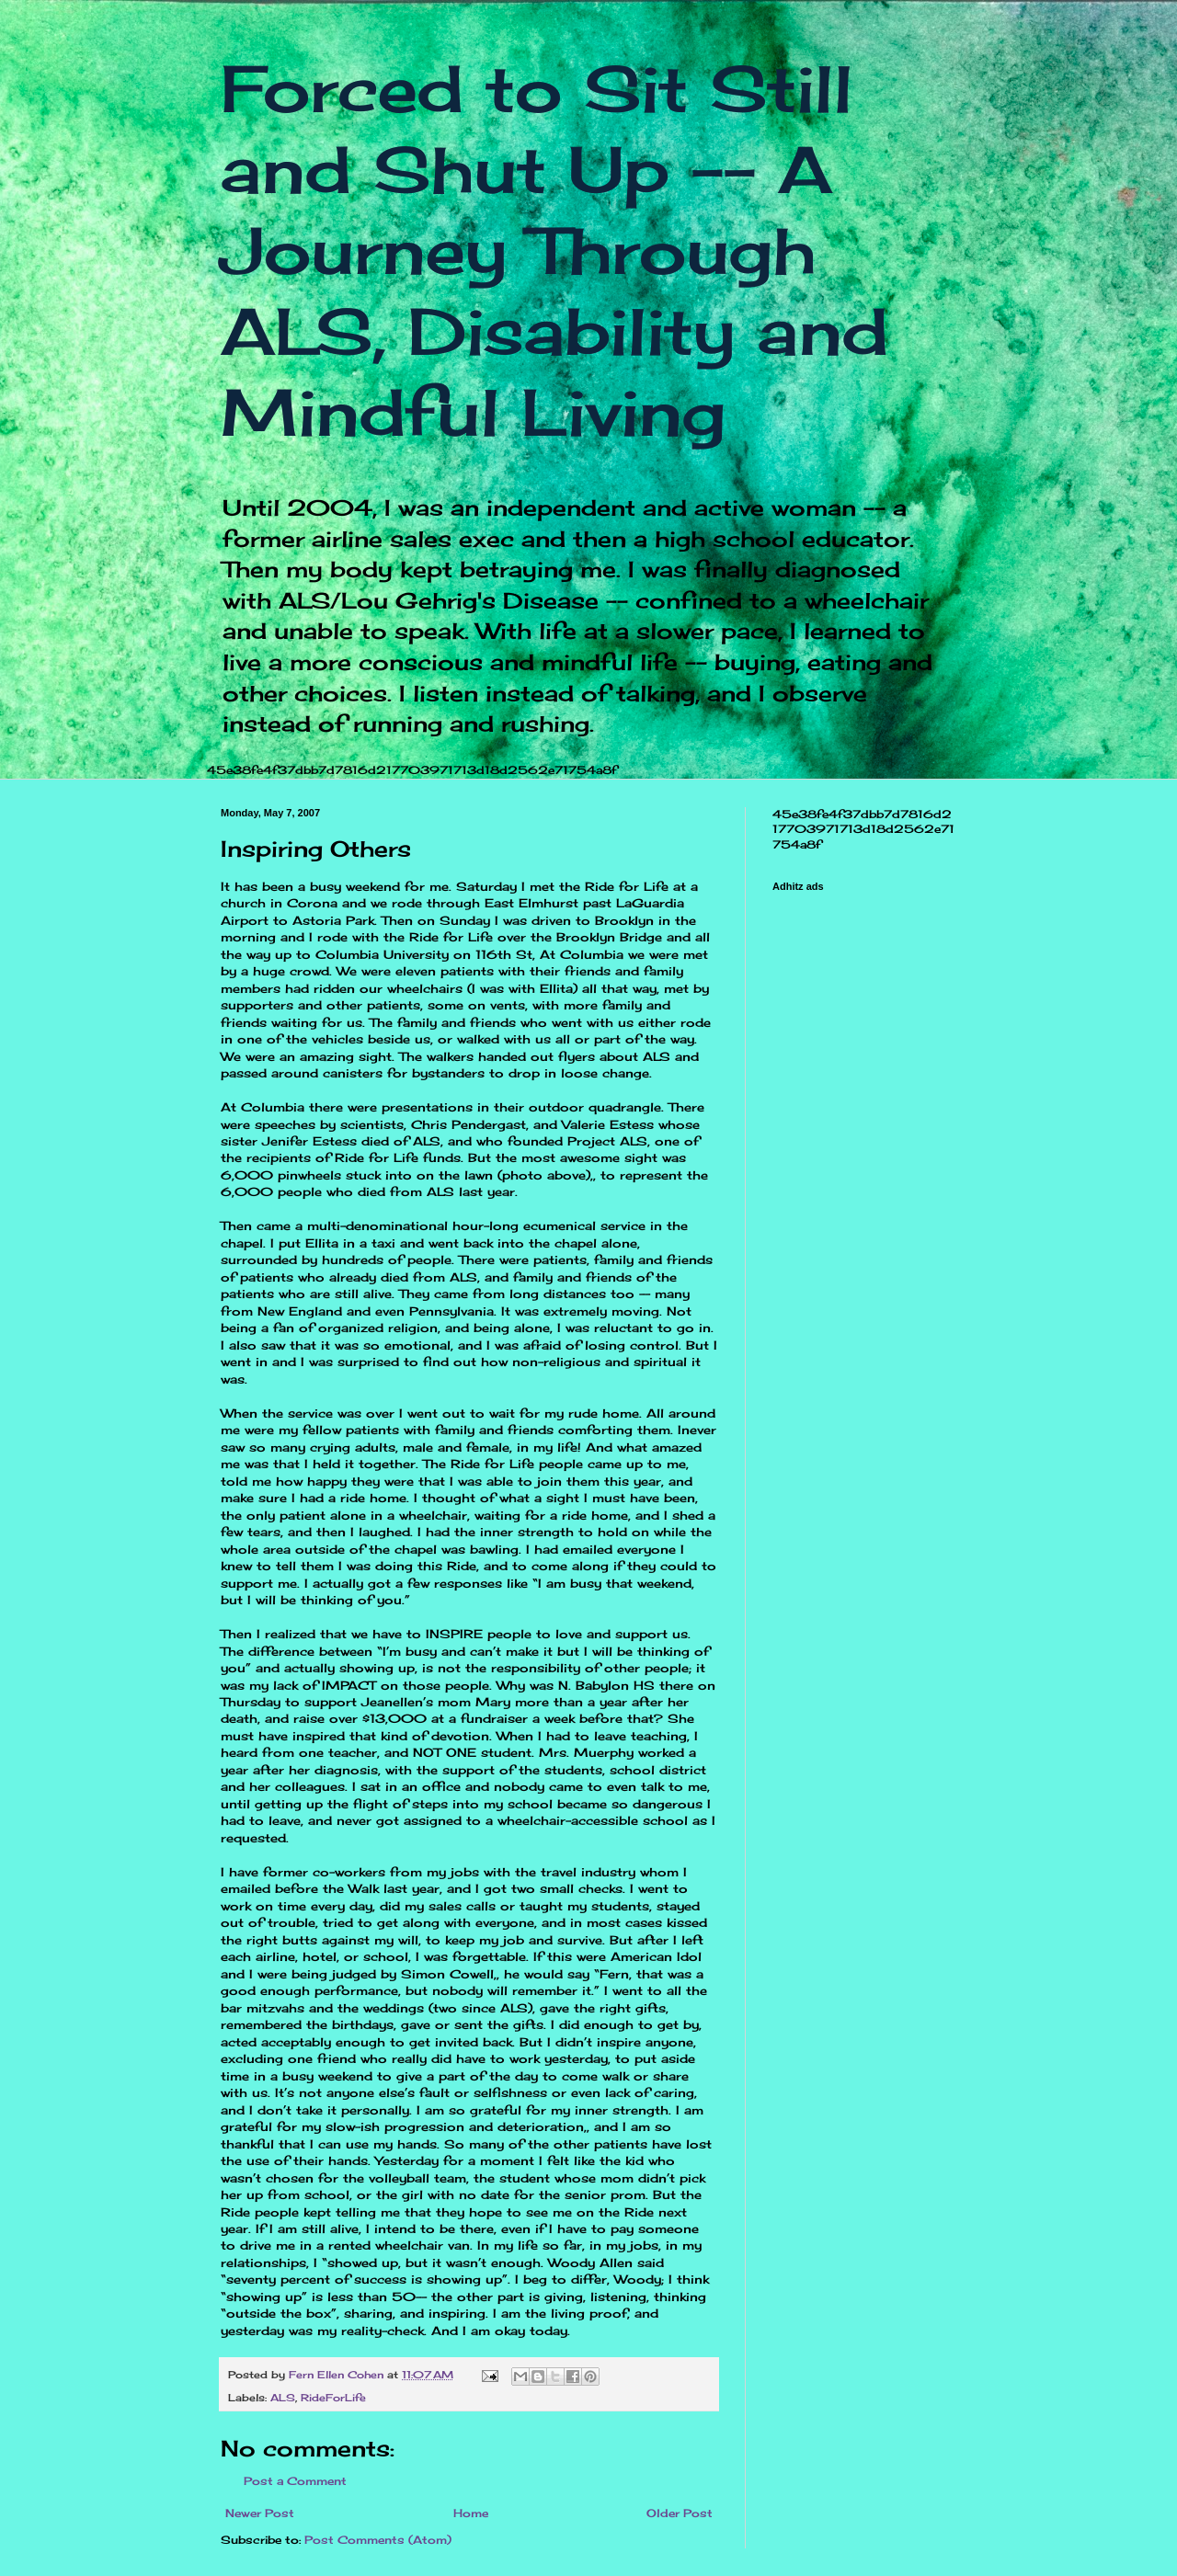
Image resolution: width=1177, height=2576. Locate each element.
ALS (282, 2397)
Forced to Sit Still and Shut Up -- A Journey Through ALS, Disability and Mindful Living (554, 250)
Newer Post (259, 2513)
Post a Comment (295, 2481)
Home (470, 2513)
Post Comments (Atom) (377, 2540)
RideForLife (333, 2397)
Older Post (679, 2513)
